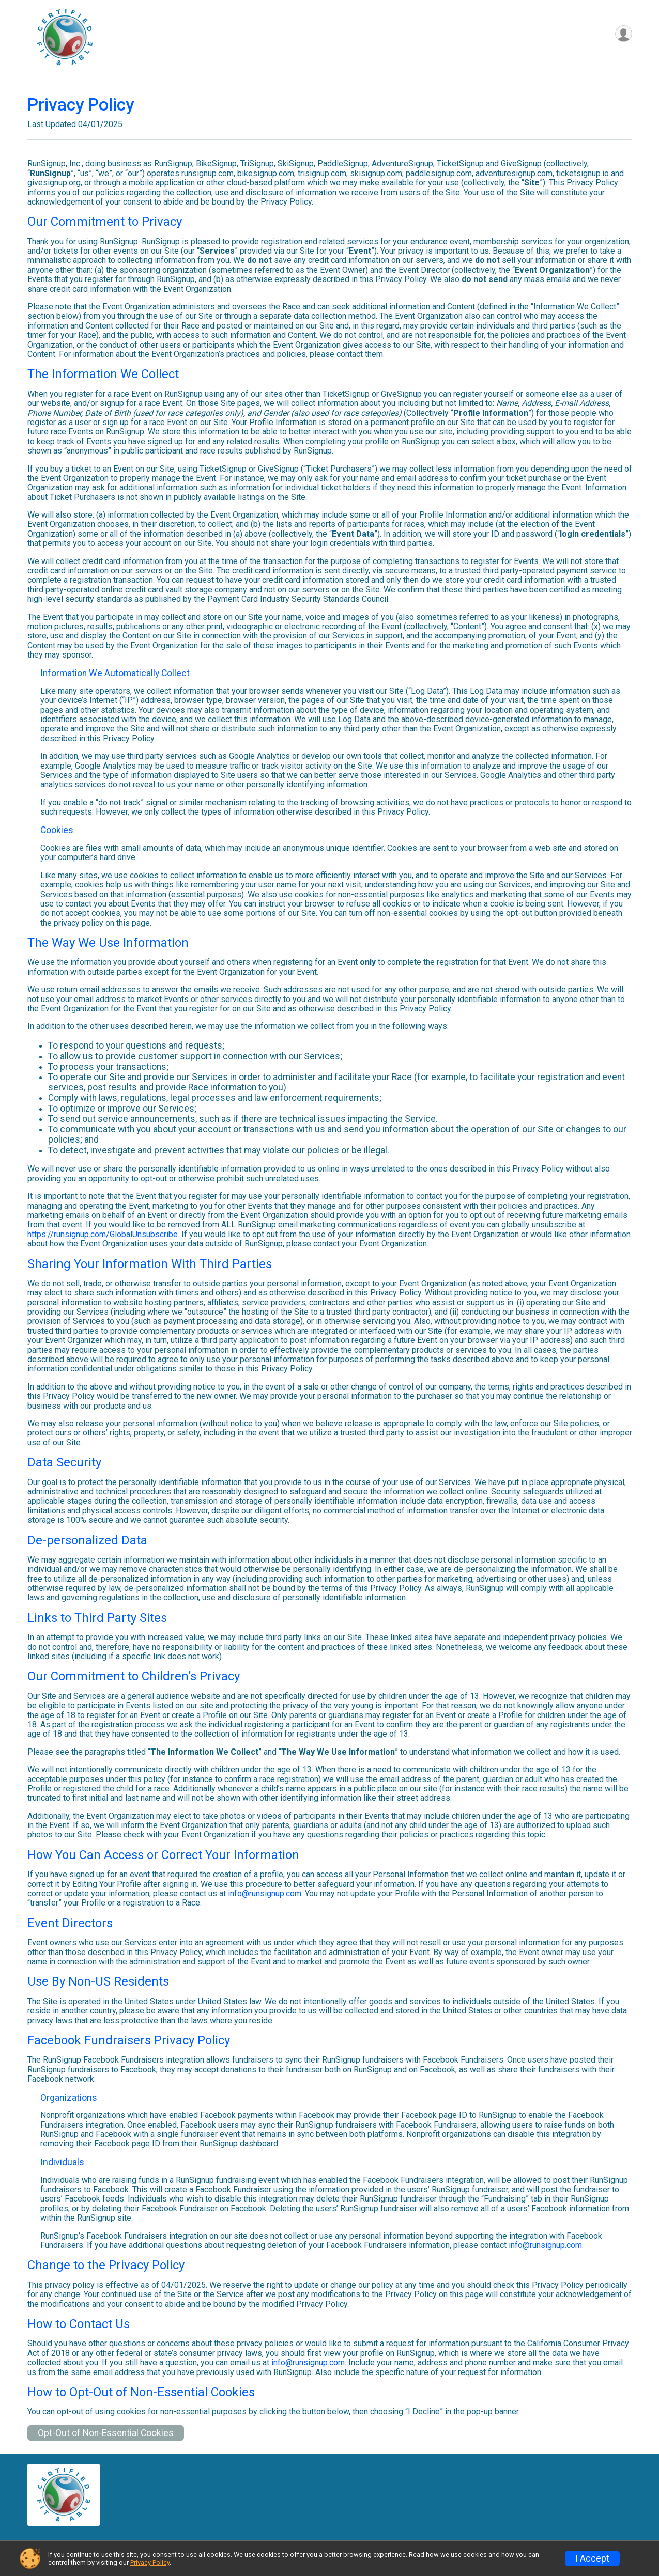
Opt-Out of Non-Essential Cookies (106, 2433)
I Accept (592, 2558)
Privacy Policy (150, 2562)
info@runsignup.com (264, 1893)
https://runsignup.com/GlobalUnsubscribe (102, 1234)
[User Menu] (622, 33)
